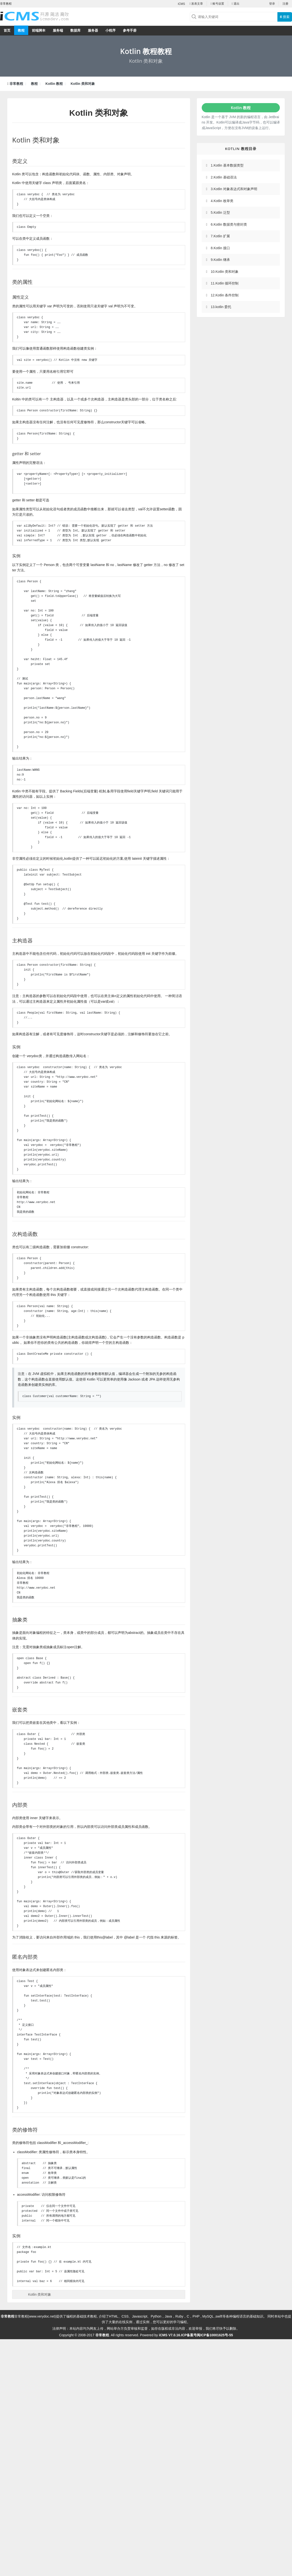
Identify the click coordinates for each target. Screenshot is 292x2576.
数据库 (75, 30)
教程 (21, 30)
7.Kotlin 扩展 (220, 236)
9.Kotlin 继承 (220, 260)
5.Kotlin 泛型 (220, 212)
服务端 (58, 30)
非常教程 (16, 84)
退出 (235, 3)
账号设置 (217, 3)
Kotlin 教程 (54, 84)
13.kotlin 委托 (221, 307)
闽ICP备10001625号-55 (215, 2335)
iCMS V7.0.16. (170, 2335)
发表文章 (196, 3)
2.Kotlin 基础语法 (224, 177)
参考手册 (130, 30)
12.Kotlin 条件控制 (224, 295)
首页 (7, 30)
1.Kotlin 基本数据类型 (227, 165)
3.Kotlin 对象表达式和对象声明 (234, 189)
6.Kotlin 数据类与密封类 (229, 224)
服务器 (93, 30)
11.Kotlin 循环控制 (224, 283)
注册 (285, 3)
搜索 (285, 17)
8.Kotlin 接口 (220, 248)
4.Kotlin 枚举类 (222, 201)
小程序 (110, 30)
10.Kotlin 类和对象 (224, 272)
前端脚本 (39, 30)
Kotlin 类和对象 (83, 84)
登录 (272, 3)
